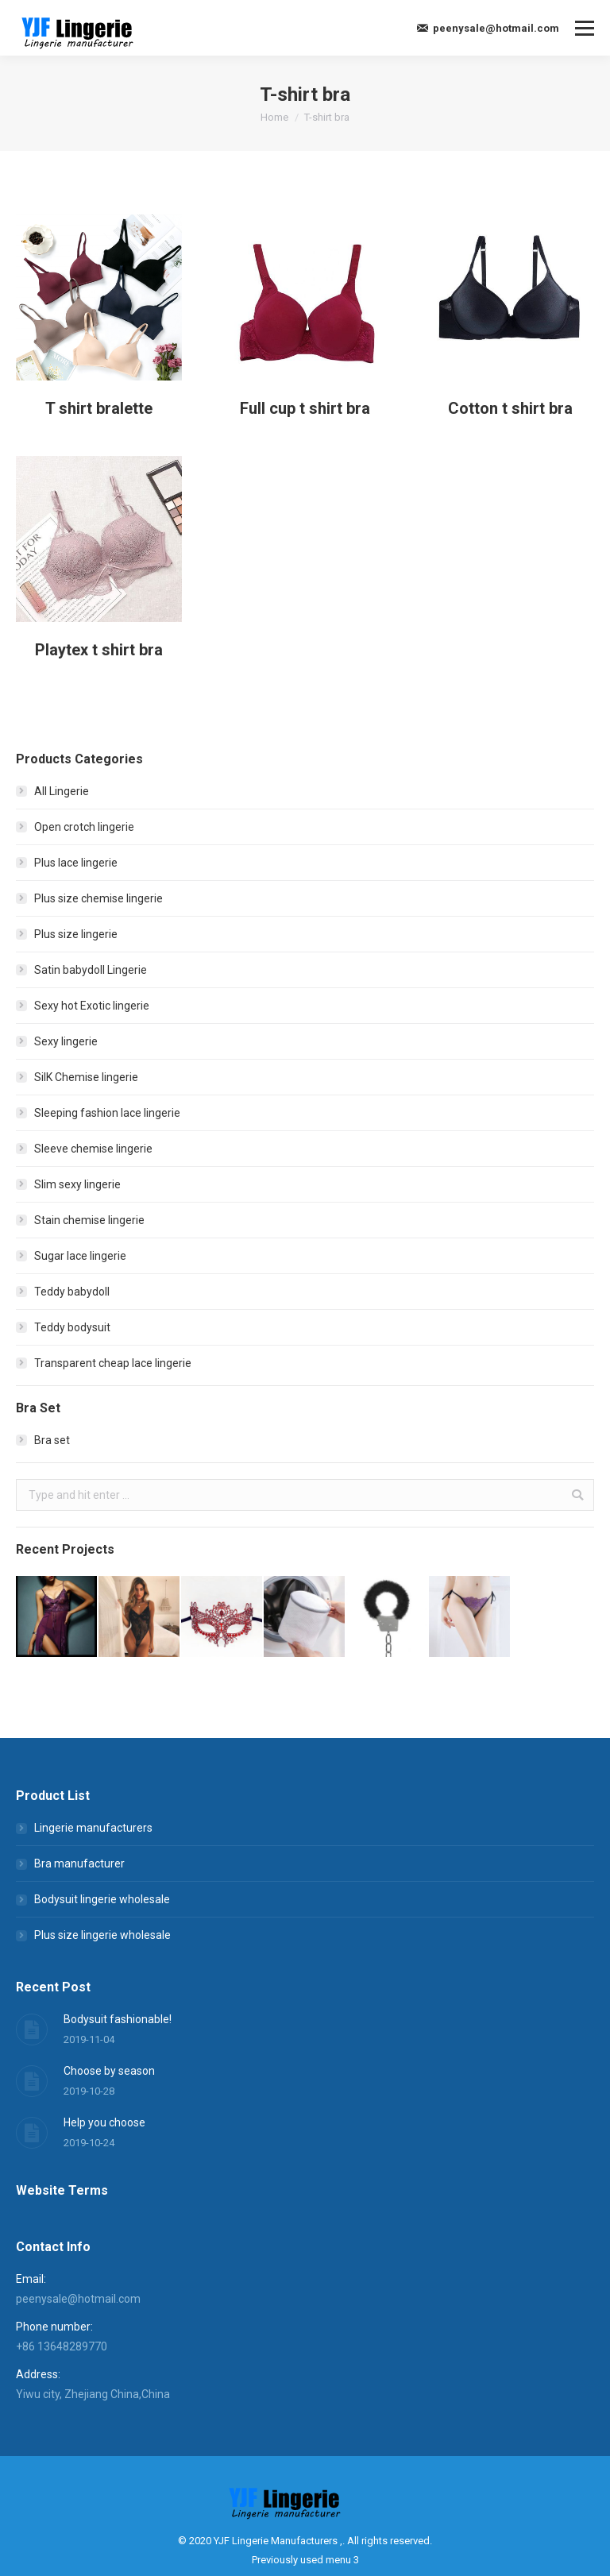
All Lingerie (61, 791)
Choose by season (109, 2070)
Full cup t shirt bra (305, 408)
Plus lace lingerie (76, 862)
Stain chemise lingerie (89, 1220)
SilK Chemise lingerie (86, 1077)
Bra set (52, 1440)
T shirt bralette (98, 408)
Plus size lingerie (76, 934)
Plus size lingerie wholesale (102, 1935)
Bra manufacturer (79, 1863)
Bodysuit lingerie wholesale (102, 1899)
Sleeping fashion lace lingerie (107, 1112)
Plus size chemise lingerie (98, 898)
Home (274, 117)
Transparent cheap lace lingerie (112, 1363)
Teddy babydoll (72, 1291)
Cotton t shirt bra (510, 410)
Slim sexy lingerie (77, 1184)
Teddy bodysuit (72, 1327)
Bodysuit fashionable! (118, 2019)
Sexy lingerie (66, 1041)
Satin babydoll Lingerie (90, 970)
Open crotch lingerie (84, 827)
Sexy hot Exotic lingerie (91, 1005)
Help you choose (104, 2122)
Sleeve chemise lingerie (93, 1148)
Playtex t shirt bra (99, 674)
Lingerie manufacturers (93, 1827)
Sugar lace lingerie (80, 1255)
